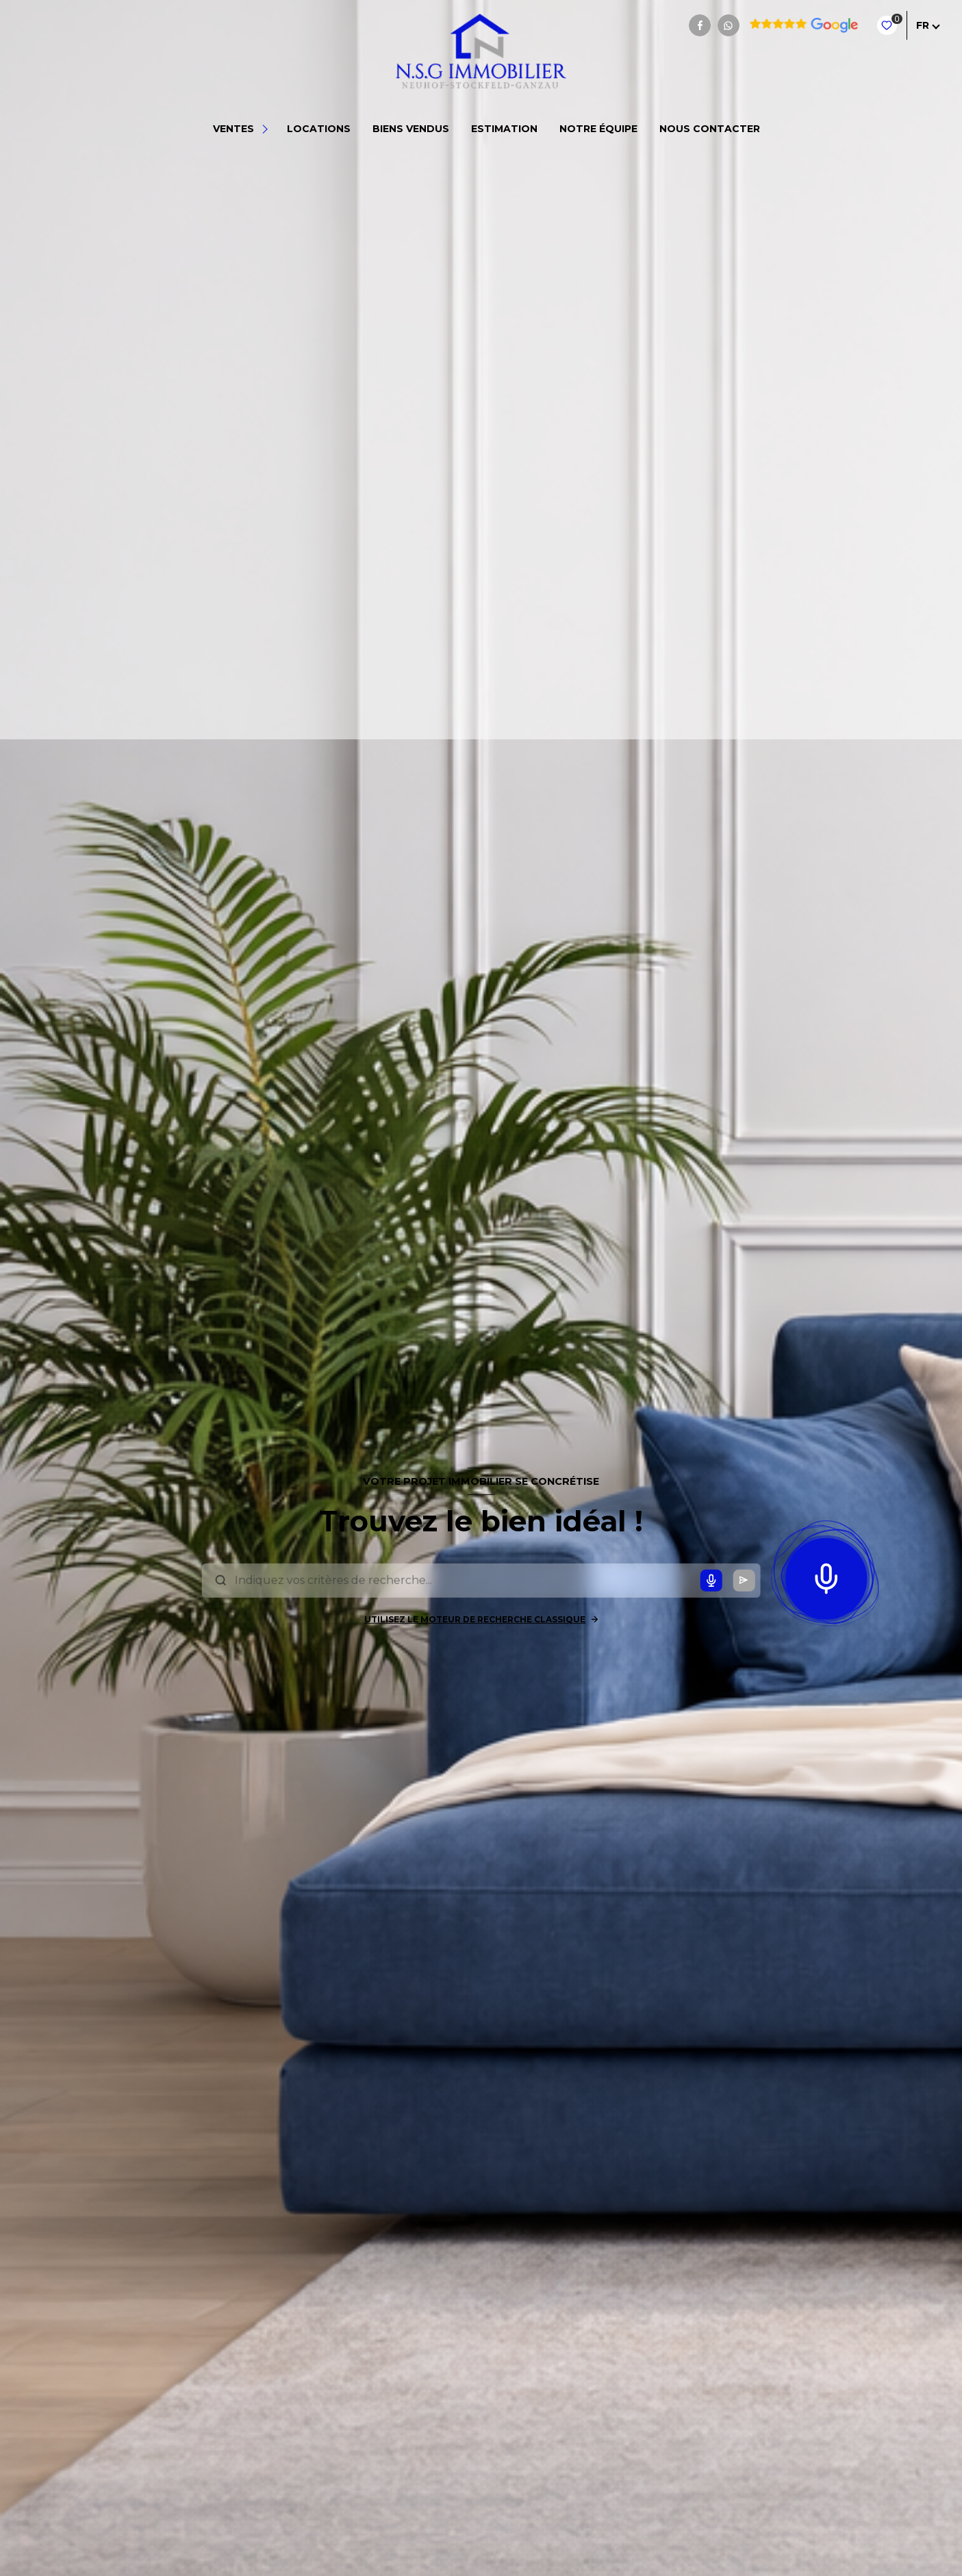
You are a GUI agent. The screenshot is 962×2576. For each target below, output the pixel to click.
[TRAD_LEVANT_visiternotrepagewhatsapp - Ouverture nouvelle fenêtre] (728, 25)
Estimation (504, 128)
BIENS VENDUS (410, 128)
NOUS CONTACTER (709, 128)
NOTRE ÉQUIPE (598, 128)
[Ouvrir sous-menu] (267, 129)
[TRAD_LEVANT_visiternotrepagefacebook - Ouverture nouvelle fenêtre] (700, 25)
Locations (319, 128)
